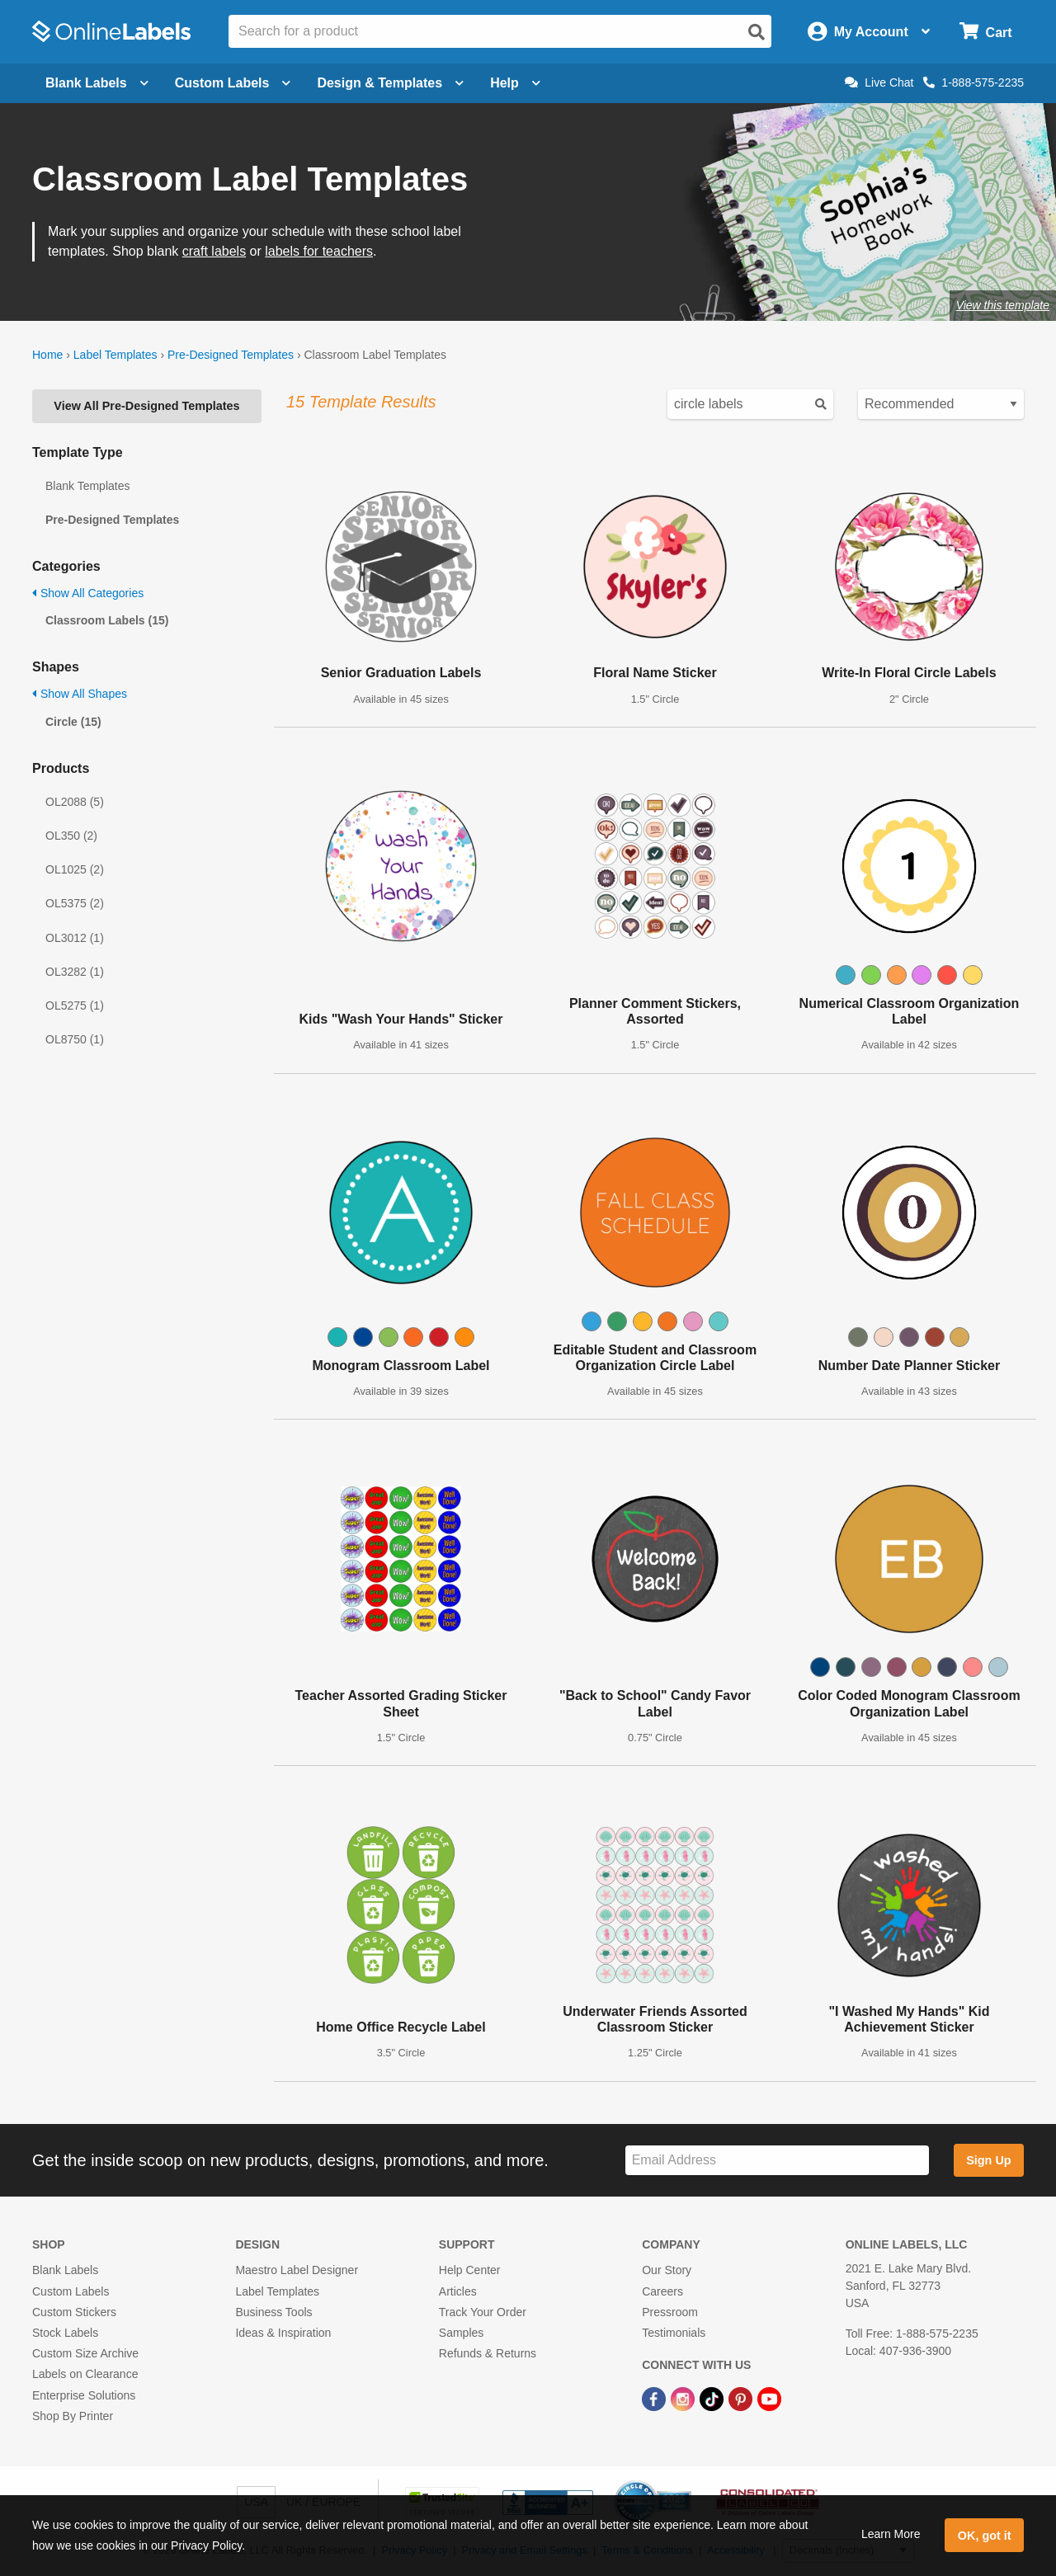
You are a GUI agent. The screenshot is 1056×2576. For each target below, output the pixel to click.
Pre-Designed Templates (230, 354)
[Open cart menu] (985, 32)
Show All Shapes (79, 693)
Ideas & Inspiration (283, 2332)
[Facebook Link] (655, 2397)
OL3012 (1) (74, 937)
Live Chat (879, 82)
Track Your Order (482, 2312)
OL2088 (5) (74, 801)
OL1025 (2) (74, 869)
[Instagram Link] (684, 2397)
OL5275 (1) (74, 1005)
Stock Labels (65, 2332)
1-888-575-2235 (973, 82)
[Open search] (756, 32)
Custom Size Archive (85, 2353)
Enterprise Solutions (83, 2395)
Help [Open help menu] (515, 83)
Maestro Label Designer (296, 2270)
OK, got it (984, 2535)
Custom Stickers (74, 2312)
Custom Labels (70, 2291)
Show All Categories (88, 593)
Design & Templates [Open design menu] (390, 83)
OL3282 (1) (74, 971)
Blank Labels (65, 2270)
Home (47, 354)
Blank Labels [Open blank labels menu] (96, 83)
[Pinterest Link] (742, 2397)
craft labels (214, 251)
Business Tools (273, 2312)
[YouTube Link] (769, 2397)
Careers (662, 2291)
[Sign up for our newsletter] (777, 2160)
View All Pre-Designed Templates (146, 405)
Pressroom (670, 2312)
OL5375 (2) (74, 903)
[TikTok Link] (713, 2397)
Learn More (891, 2534)
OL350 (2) (71, 835)
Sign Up (988, 2160)
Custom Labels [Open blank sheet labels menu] (233, 83)
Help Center (470, 2270)
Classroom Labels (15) (106, 620)
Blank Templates (87, 485)
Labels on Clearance (85, 2374)
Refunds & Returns (487, 2353)
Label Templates (115, 354)
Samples (461, 2332)
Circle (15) (73, 721)
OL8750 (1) (74, 1039)
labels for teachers (319, 251)
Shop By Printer (72, 2416)
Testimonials (673, 2332)
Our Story (666, 2270)
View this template (1002, 305)
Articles (458, 2291)
